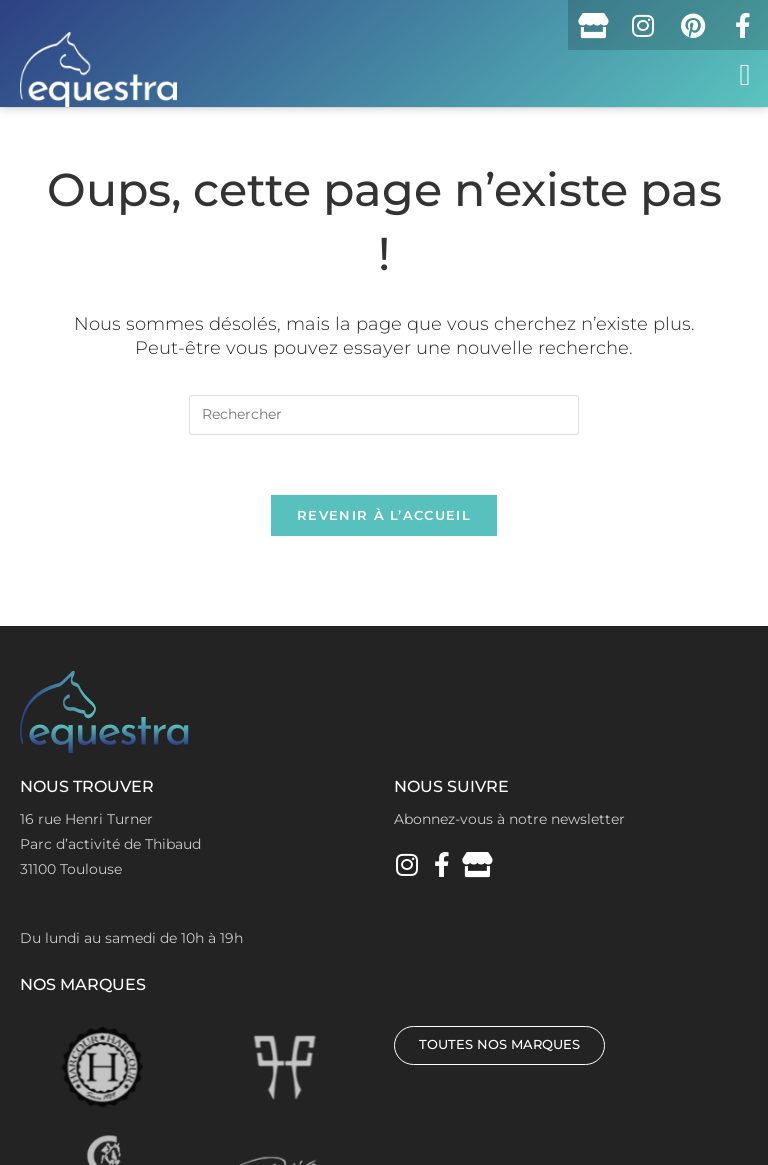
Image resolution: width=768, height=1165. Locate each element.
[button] (745, 74)
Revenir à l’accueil (384, 515)
